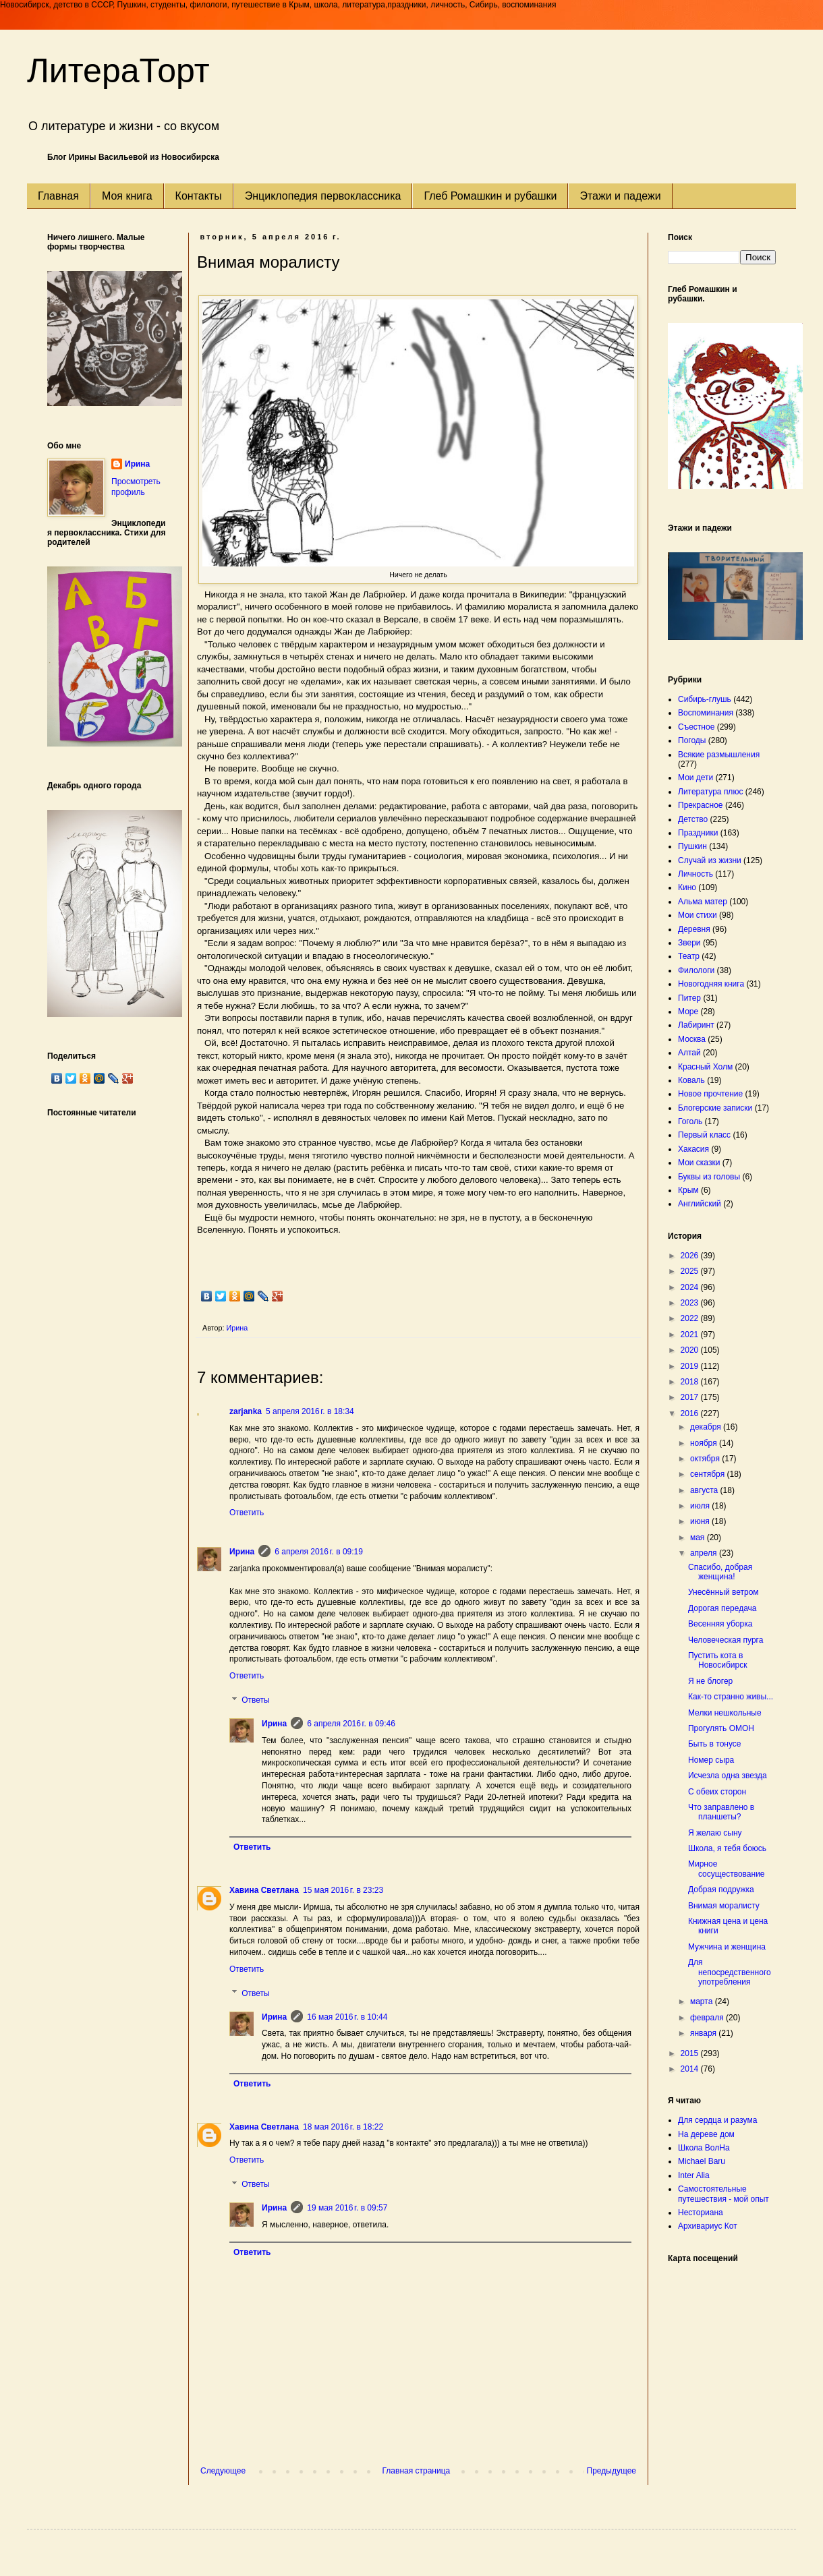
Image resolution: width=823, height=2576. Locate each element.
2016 (691, 1413)
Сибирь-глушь (704, 699)
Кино (687, 887)
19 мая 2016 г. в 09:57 (347, 2208)
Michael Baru (701, 2161)
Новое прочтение (710, 1094)
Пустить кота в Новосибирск (717, 1660)
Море (688, 1011)
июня (701, 1521)
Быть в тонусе (714, 1744)
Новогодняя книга (711, 984)
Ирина (241, 1551)
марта (702, 2001)
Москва (692, 1039)
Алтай (689, 1052)
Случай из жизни (709, 860)
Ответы (255, 1700)
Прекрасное (700, 805)
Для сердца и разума (717, 2120)
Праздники (698, 833)
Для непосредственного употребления (729, 1972)
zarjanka (245, 1411)
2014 (691, 2069)
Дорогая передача (722, 1608)
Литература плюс (710, 791)
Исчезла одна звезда (727, 1775)
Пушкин (692, 846)
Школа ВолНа (704, 2148)
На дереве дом (706, 2134)
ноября (704, 1443)
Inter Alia (694, 2175)
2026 (691, 1255)
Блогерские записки (715, 1108)
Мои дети (695, 777)
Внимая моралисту (724, 1905)
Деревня (694, 929)
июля (701, 1506)
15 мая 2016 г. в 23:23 (343, 1890)
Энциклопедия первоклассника (323, 196)
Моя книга (127, 196)
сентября (708, 1474)
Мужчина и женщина (727, 1947)
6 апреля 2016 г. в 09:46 (351, 1723)
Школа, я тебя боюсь (727, 1848)
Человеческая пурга (725, 1640)
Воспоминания (705, 713)
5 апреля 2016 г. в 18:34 (310, 1411)
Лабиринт (696, 1025)
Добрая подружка (721, 1889)
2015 (691, 2053)
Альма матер (702, 901)
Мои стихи (697, 915)
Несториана (700, 2212)
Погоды (692, 740)
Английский (699, 1203)
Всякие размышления (719, 754)
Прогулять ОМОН (721, 1728)
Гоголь (690, 1121)
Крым (688, 1190)
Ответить (246, 1512)
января (704, 2033)
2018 (691, 1381)
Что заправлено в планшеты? (721, 1812)
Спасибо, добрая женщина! (720, 1571)
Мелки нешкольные (725, 1713)
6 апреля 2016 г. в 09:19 (319, 1551)
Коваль (691, 1080)
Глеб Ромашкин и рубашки (490, 196)
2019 (691, 1366)
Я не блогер (710, 1681)
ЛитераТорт (118, 71)
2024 (691, 1287)
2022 (691, 1318)
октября (706, 1458)
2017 (691, 1397)
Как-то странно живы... (730, 1696)
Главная (58, 196)
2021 (691, 1334)
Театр (689, 956)
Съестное (696, 727)
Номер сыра (711, 1760)
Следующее (223, 2471)
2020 (691, 1350)
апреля (704, 1553)
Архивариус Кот (707, 2226)
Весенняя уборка (720, 1624)
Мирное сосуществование (726, 1868)
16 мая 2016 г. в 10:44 (347, 2017)
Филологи (696, 970)
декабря (706, 1427)
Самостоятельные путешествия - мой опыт (723, 2193)
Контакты (198, 196)
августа (705, 1490)
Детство (693, 819)
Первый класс (704, 1135)
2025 (691, 1271)
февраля (708, 2017)
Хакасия (693, 1149)
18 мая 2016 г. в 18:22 (343, 2127)
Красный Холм (705, 1067)
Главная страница (416, 2471)
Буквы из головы (709, 1176)
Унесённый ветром (723, 1592)
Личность (695, 874)
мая (698, 1537)
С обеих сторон (717, 1791)
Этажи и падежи (619, 196)
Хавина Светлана (264, 1890)
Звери (689, 942)
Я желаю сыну (715, 1833)
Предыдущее (611, 2471)
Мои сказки (699, 1162)
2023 (691, 1303)
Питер (689, 998)
